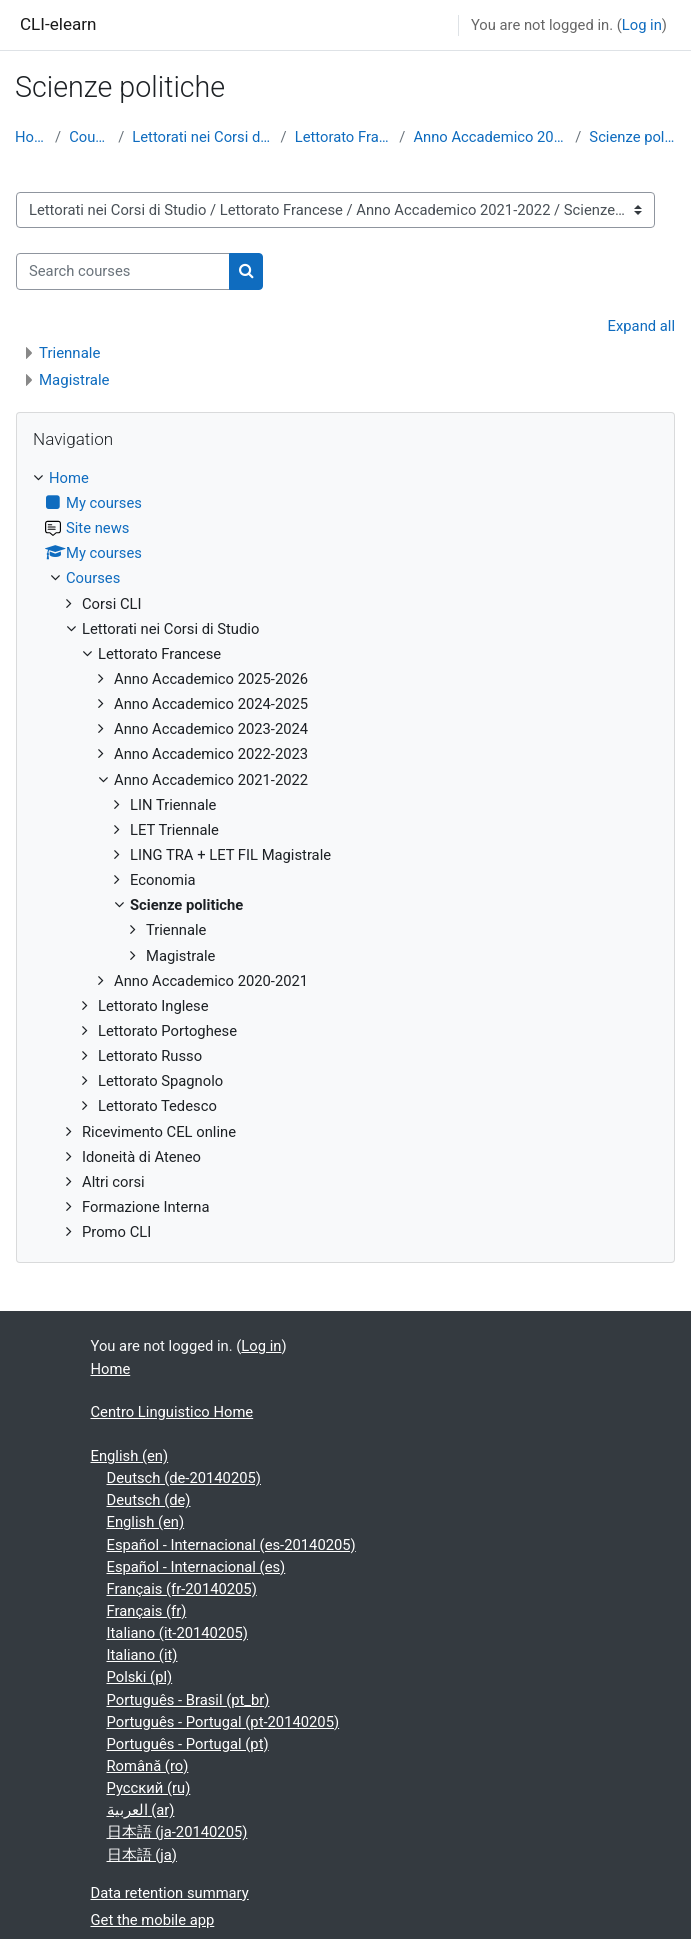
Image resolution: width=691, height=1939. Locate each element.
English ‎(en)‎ (130, 1456)
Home (31, 137)
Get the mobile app (153, 1920)
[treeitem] (345, 855)
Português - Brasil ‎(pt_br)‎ (188, 1700)
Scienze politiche (632, 137)
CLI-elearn (58, 24)
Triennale (69, 353)
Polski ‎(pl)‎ (140, 1677)
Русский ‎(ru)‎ (149, 1788)
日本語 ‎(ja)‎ (142, 1855)
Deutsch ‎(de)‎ (149, 1500)
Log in (642, 25)
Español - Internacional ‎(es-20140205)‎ (231, 1545)
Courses (89, 137)
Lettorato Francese (343, 137)
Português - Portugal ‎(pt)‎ (188, 1744)
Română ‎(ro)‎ (148, 1766)
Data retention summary (170, 1893)
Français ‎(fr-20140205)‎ (182, 1589)
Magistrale (74, 380)
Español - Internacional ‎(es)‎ (196, 1567)
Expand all (641, 326)
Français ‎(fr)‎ (147, 1611)
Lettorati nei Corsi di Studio (202, 137)
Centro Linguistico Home (172, 1412)
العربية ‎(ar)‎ (141, 1810)
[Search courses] (123, 271)
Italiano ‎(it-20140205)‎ (177, 1633)
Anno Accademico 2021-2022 (490, 137)
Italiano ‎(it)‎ (142, 1655)
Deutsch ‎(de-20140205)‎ (184, 1478)
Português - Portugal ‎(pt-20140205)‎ (223, 1722)
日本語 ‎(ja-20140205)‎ (177, 1832)
